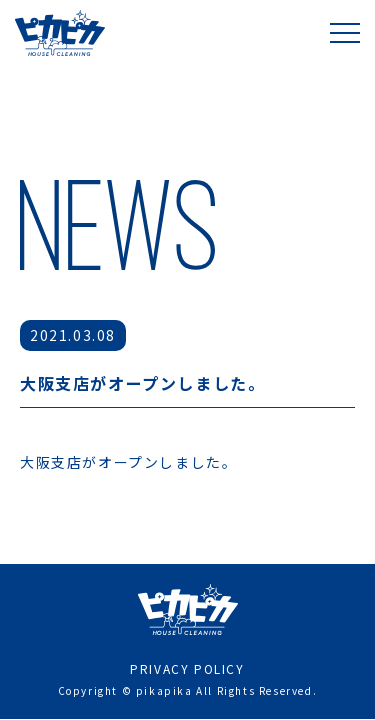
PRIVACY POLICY (187, 630)
